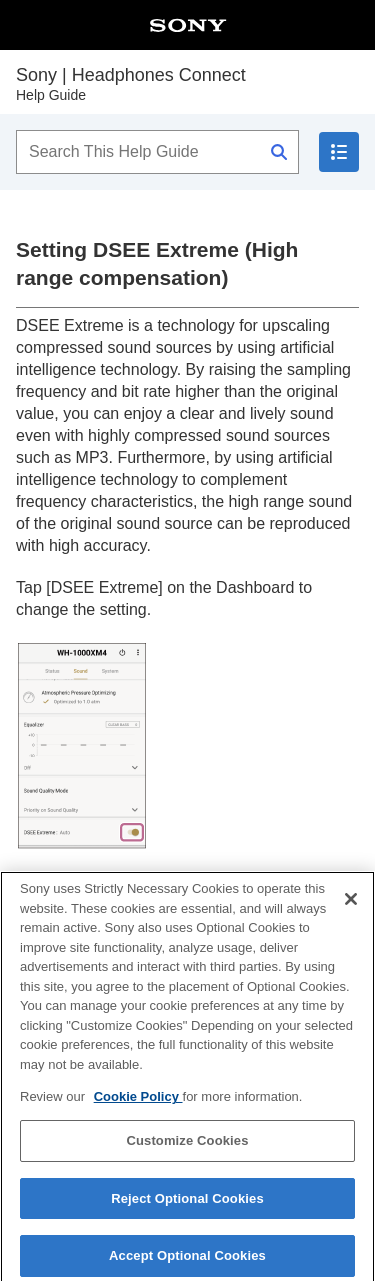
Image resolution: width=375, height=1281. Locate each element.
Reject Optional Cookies (187, 1203)
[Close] (351, 904)
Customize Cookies (187, 1145)
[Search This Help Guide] (157, 152)
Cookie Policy (138, 1102)
